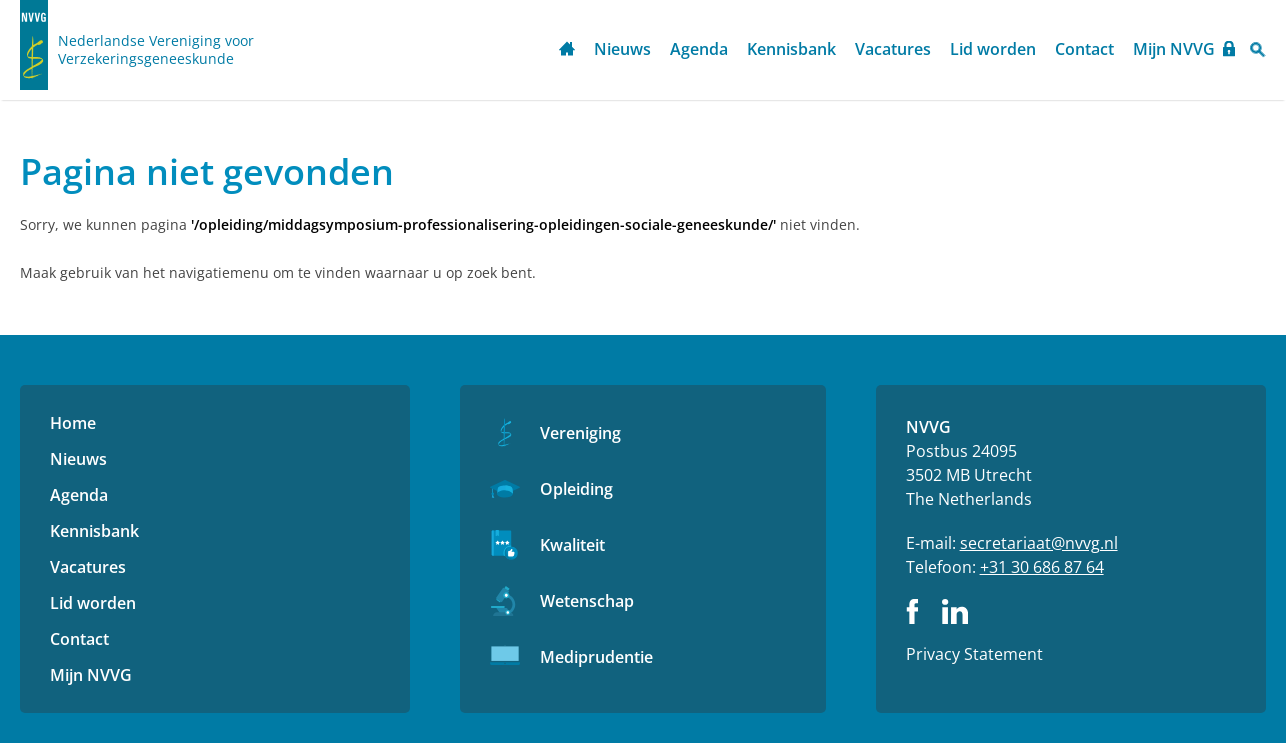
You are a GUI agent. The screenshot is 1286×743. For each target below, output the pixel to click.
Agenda (699, 49)
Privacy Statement (974, 654)
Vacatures (893, 49)
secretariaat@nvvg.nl (1039, 543)
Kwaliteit (572, 545)
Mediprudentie (596, 657)
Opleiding (576, 489)
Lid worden (993, 49)
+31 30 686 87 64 (1042, 567)
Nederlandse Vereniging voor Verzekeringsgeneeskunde (156, 50)
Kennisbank (791, 49)
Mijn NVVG (1174, 49)
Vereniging (580, 433)
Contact (1084, 49)
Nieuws (622, 49)
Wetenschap (587, 601)
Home (567, 50)
